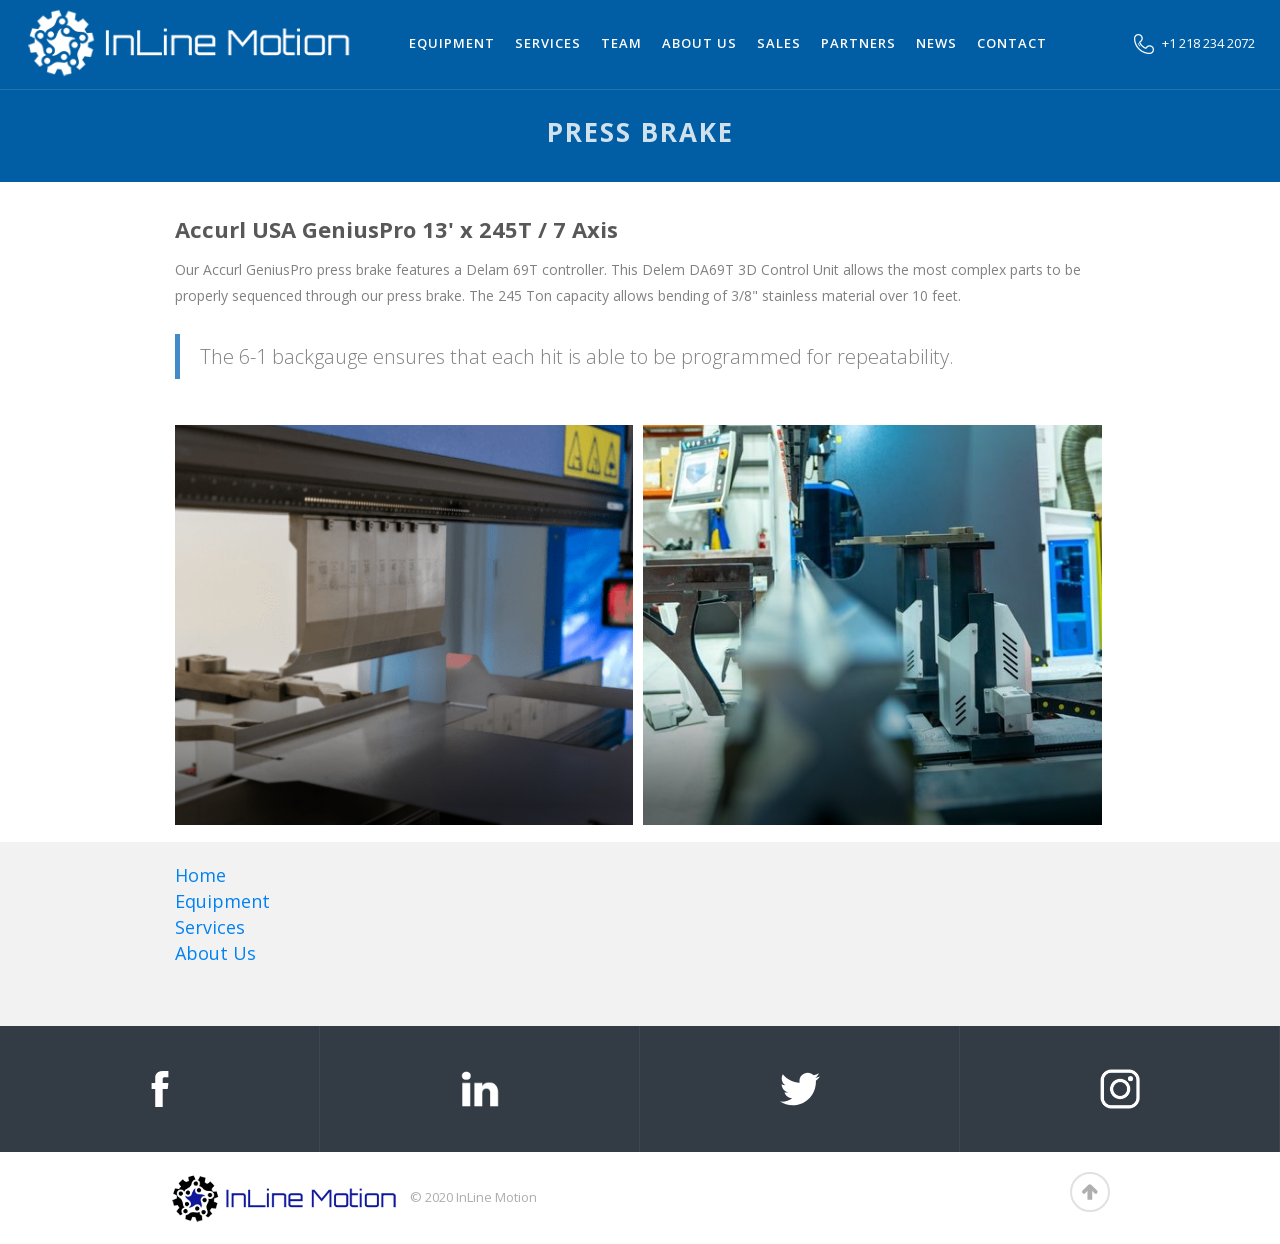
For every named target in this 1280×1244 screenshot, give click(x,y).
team (621, 43)
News (936, 43)
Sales (779, 43)
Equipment (452, 43)
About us (699, 43)
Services (548, 43)
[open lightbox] (198, 625)
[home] (190, 42)
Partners (858, 43)
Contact (1012, 43)
